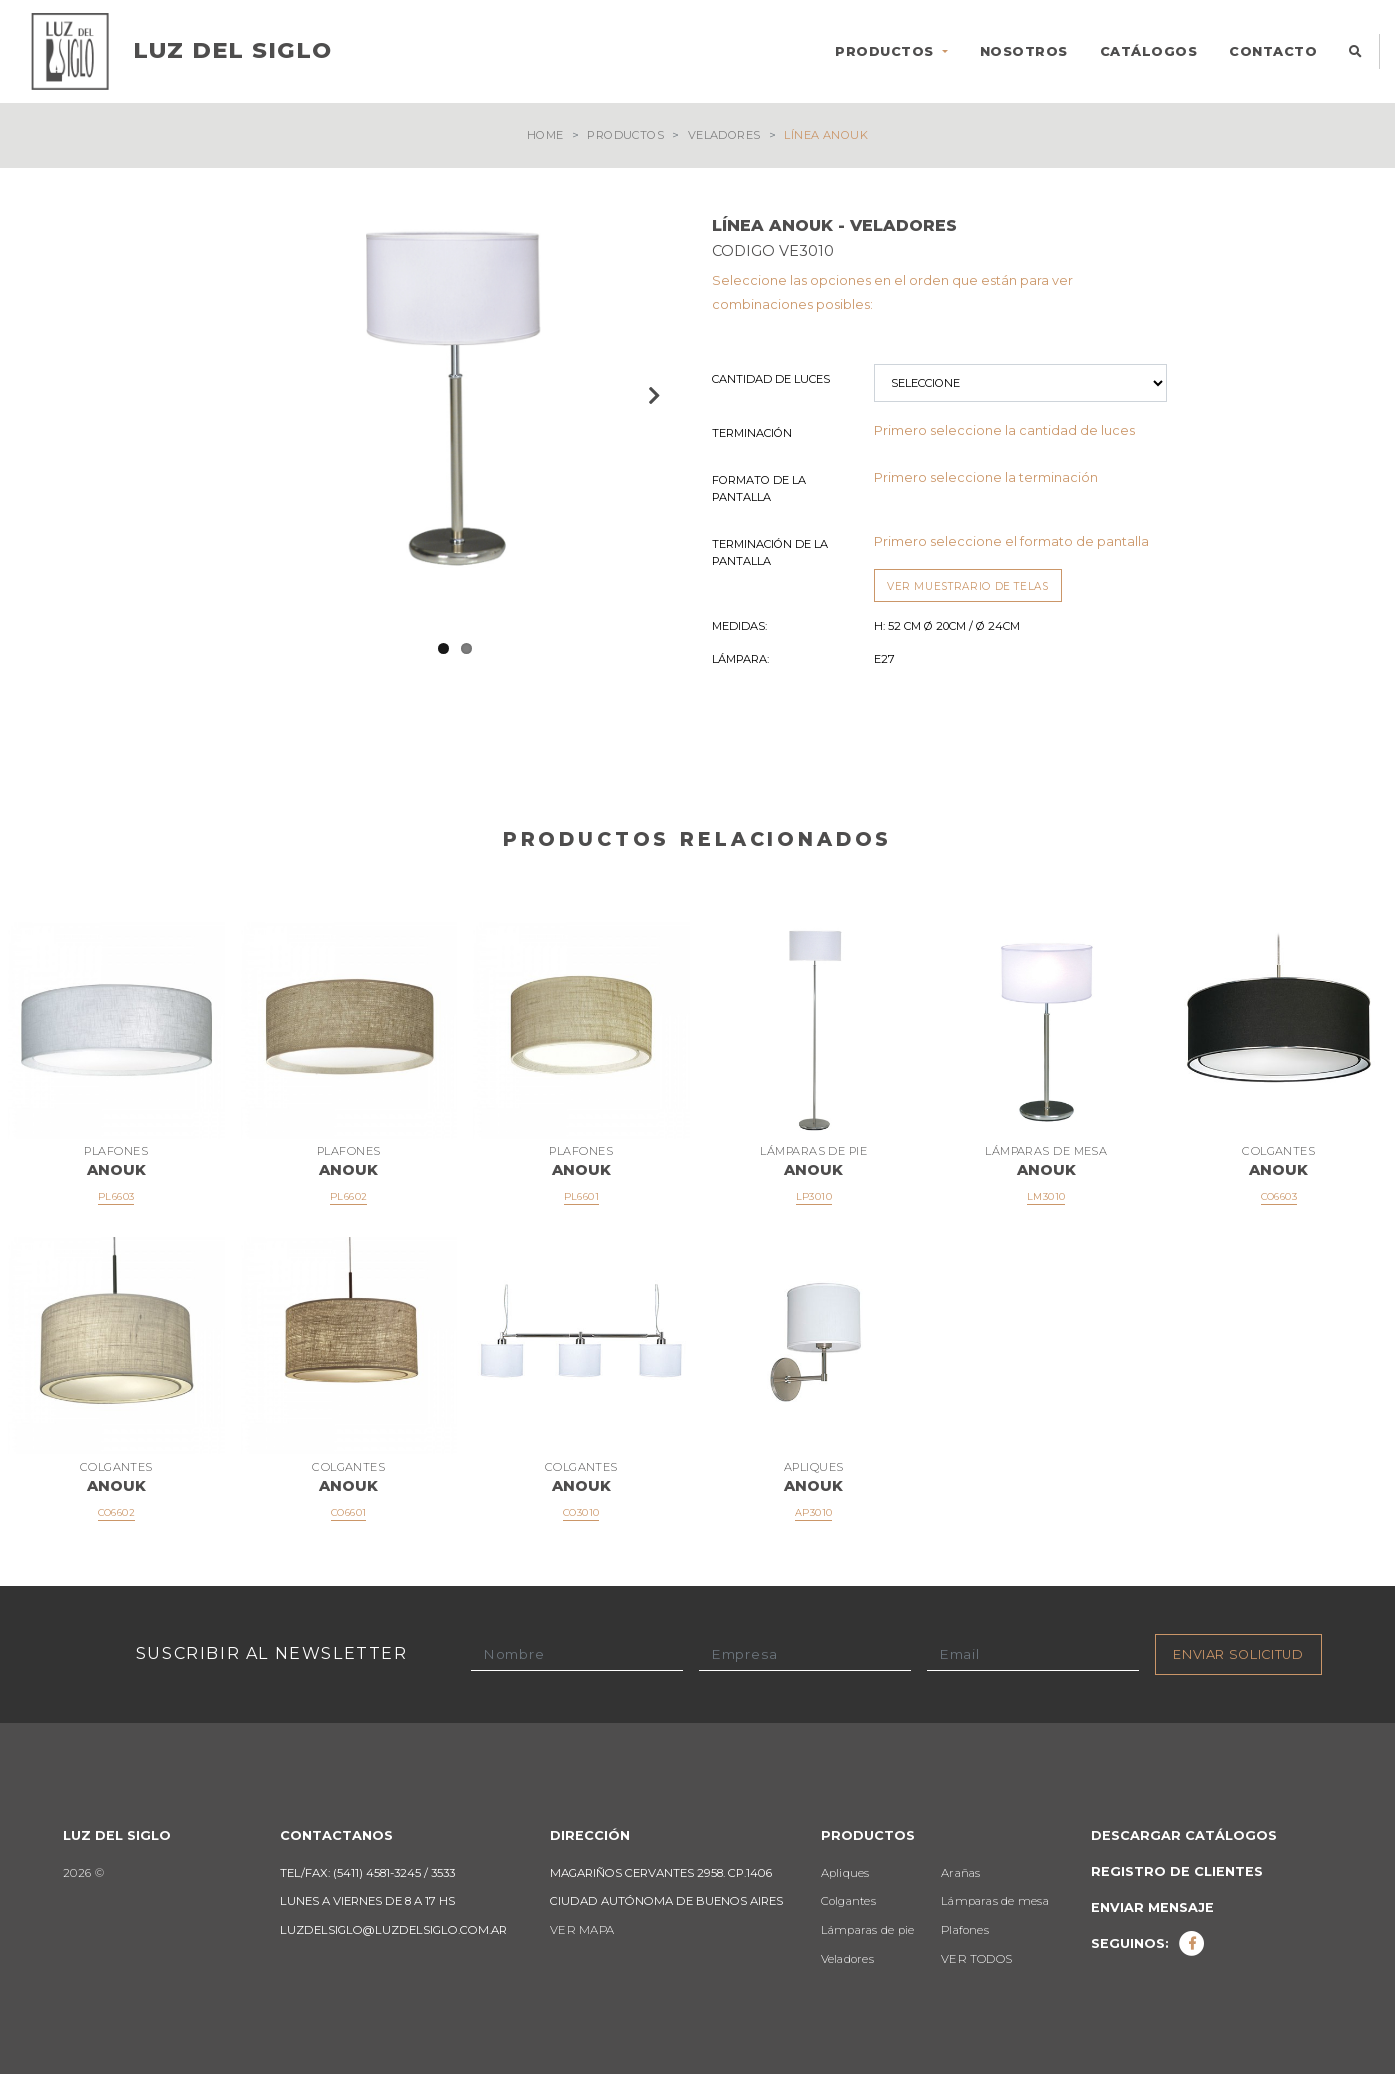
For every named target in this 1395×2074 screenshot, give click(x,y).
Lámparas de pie (867, 1931)
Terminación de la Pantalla (770, 552)
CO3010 (581, 1513)
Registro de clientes (1177, 1871)
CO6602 (116, 1513)
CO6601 (348, 1513)
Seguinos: (1148, 1943)
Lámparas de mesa (995, 1902)
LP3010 (814, 1197)
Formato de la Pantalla (759, 488)
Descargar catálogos (1184, 1835)
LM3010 (1046, 1197)
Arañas (960, 1873)
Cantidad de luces (771, 379)
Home (545, 135)
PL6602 (348, 1197)
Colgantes (848, 1902)
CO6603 (1279, 1197)
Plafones (965, 1931)
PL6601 (581, 1197)
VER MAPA (582, 1931)
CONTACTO (1273, 51)
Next (652, 395)
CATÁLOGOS (1149, 51)
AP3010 (813, 1513)
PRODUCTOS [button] (886, 51)
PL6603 (116, 1197)
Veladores (724, 135)
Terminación (752, 433)
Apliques (845, 1873)
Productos (625, 135)
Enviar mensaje (1152, 1907)
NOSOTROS (1024, 51)
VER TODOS (976, 1959)
